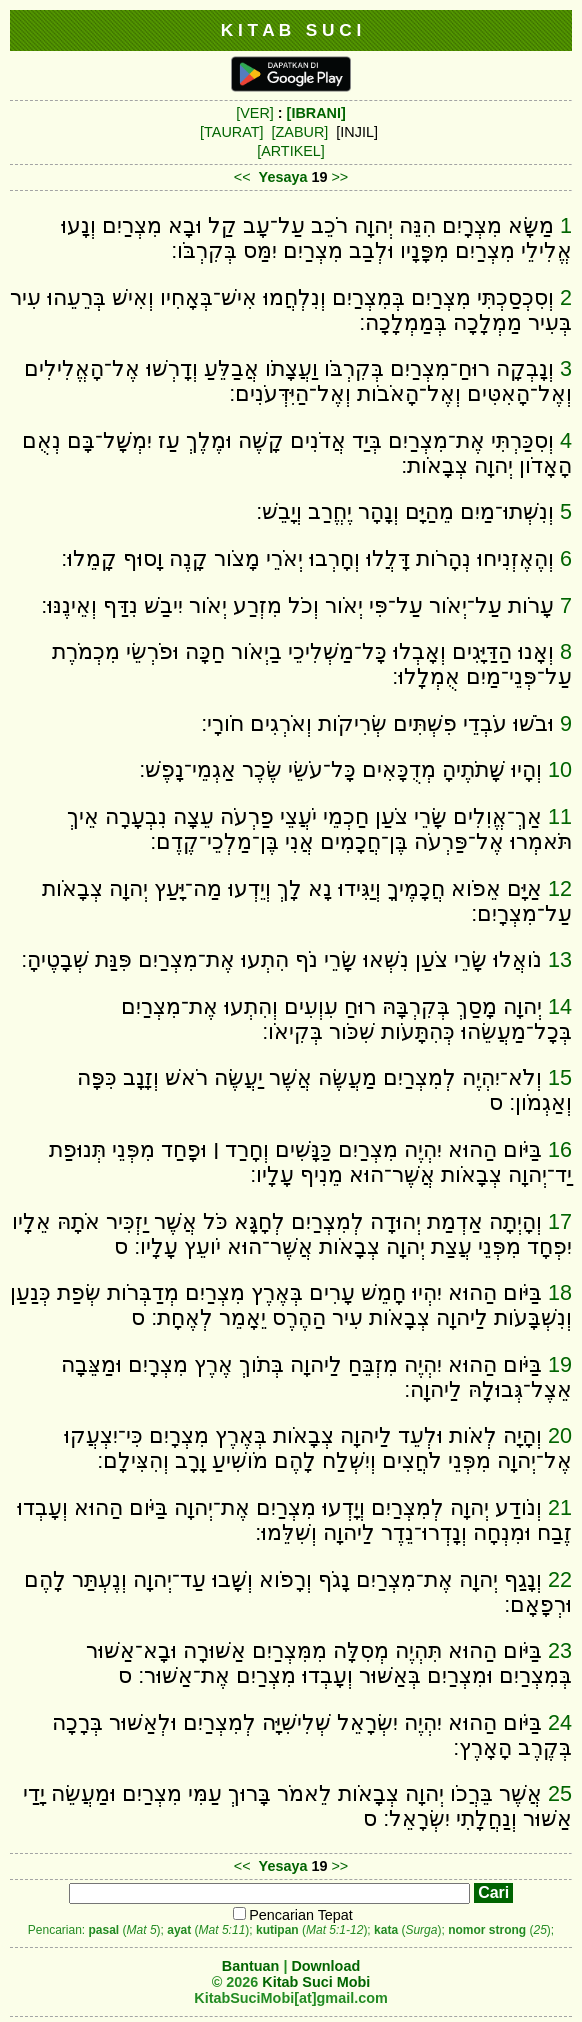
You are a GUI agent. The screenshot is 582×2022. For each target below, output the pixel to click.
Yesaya (283, 177)
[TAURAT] (231, 132)
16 (560, 1149)
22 (560, 1579)
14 (560, 1006)
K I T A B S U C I (291, 30)
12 (560, 888)
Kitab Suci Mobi (316, 1982)
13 (560, 959)
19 (560, 1364)
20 (560, 1435)
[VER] (255, 113)
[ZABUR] (300, 132)
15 (560, 1077)
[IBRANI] (316, 113)
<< (242, 177)
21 (560, 1507)
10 (560, 769)
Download (325, 1966)
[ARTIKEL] (291, 151)
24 (560, 1722)
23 (560, 1650)
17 (560, 1221)
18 (560, 1292)
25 (560, 1793)
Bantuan (251, 1966)
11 (560, 816)
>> (339, 177)
